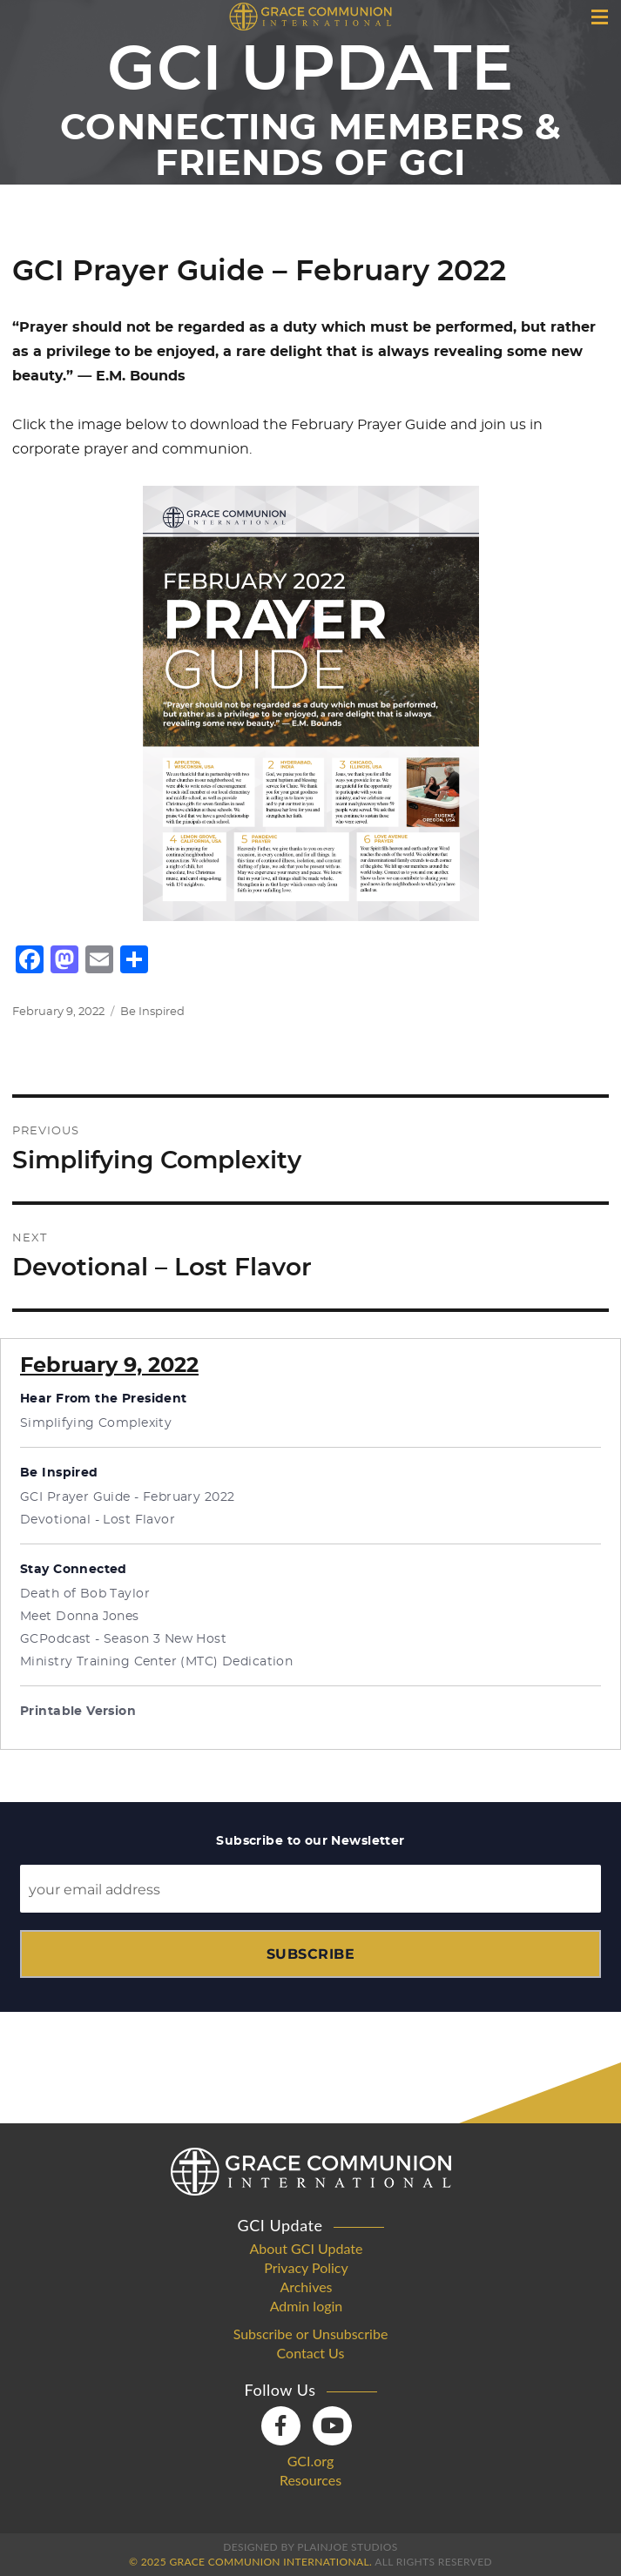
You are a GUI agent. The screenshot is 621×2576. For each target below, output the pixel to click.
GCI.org (310, 2461)
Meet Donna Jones (79, 1617)
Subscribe (310, 1954)
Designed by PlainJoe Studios (310, 2546)
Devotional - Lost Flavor (97, 1520)
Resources (310, 2480)
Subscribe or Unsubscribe (310, 2334)
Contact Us (311, 2353)
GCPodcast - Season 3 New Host (123, 1639)
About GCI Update (306, 2249)
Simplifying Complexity (96, 1423)
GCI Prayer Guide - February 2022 (127, 1497)
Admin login (306, 2306)
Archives (306, 2287)
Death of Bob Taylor (85, 1594)
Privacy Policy (306, 2268)
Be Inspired (152, 1012)
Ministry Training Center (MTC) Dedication (156, 1662)
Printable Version (78, 1711)
